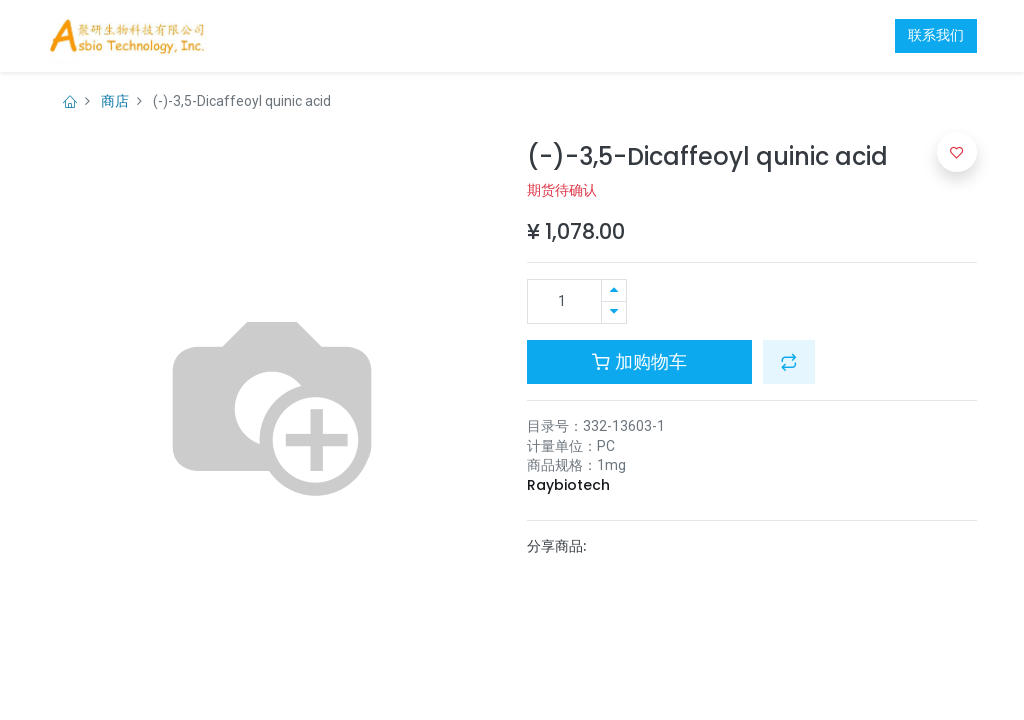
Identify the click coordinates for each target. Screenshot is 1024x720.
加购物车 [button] (639, 362)
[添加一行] (614, 290)
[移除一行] (614, 312)
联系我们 (936, 35)
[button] (789, 362)
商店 (115, 101)
